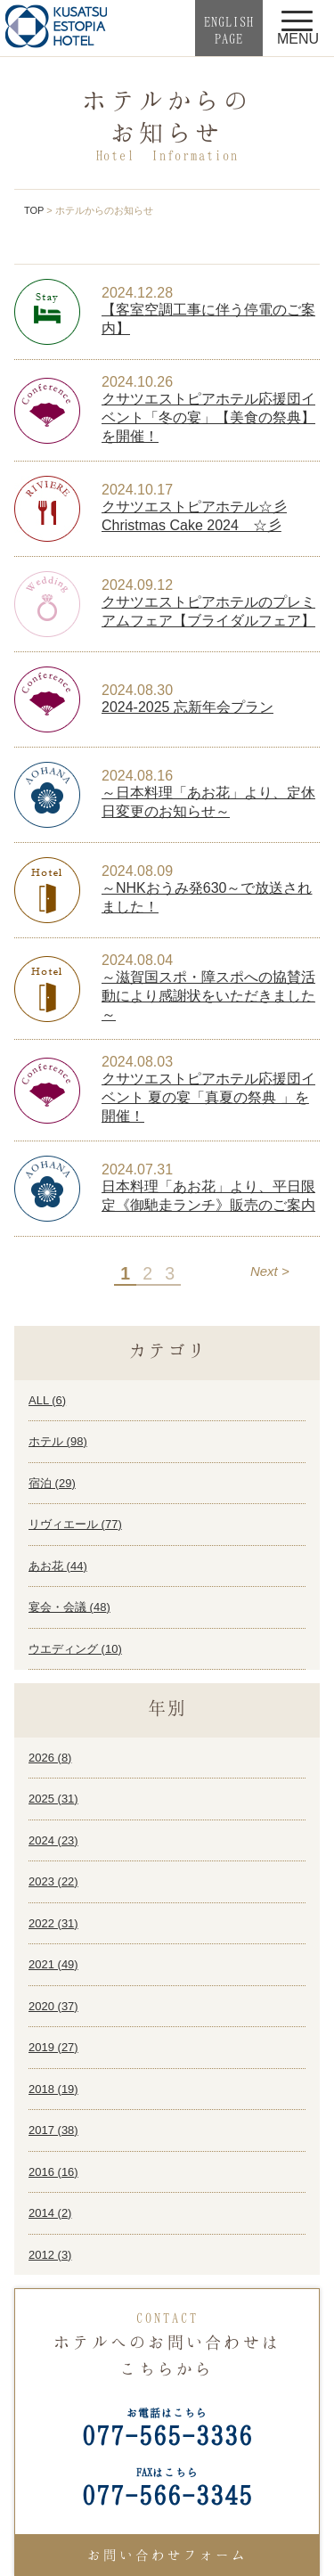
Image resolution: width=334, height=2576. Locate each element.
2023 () (53, 1881)
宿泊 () (52, 1483)
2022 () (53, 1923)
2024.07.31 (137, 1169)
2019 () (53, 2047)
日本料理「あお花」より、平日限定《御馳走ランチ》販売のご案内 (208, 1196)
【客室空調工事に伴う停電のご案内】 (208, 319)
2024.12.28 (137, 292)
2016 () (53, 2172)
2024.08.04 (137, 960)
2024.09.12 (137, 585)
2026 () (50, 1757)
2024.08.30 (137, 690)
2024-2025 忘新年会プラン (187, 707)
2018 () (53, 2089)
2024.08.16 (137, 775)
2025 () (53, 1798)
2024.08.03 (137, 1061)
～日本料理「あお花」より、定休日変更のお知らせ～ (208, 802)
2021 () (53, 1964)
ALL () (47, 1400)
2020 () (53, 2006)
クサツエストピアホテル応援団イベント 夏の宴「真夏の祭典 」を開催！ (208, 1097)
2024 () (53, 1840)
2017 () (53, 2130)
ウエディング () (75, 1649)
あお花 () (58, 1566)
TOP (34, 210)
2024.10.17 (137, 489)
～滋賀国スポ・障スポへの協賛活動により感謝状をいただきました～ (208, 995)
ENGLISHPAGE (229, 29)
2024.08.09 (137, 871)
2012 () (50, 2254)
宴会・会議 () (69, 1607)
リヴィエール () (75, 1524)
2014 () (50, 2213)
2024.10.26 (137, 381)
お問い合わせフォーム (167, 2554)
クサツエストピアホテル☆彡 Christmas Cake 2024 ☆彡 (194, 516)
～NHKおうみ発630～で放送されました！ (207, 897)
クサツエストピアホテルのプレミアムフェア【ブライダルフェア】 (208, 611)
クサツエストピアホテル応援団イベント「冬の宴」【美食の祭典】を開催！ (208, 417)
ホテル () (58, 1441)
